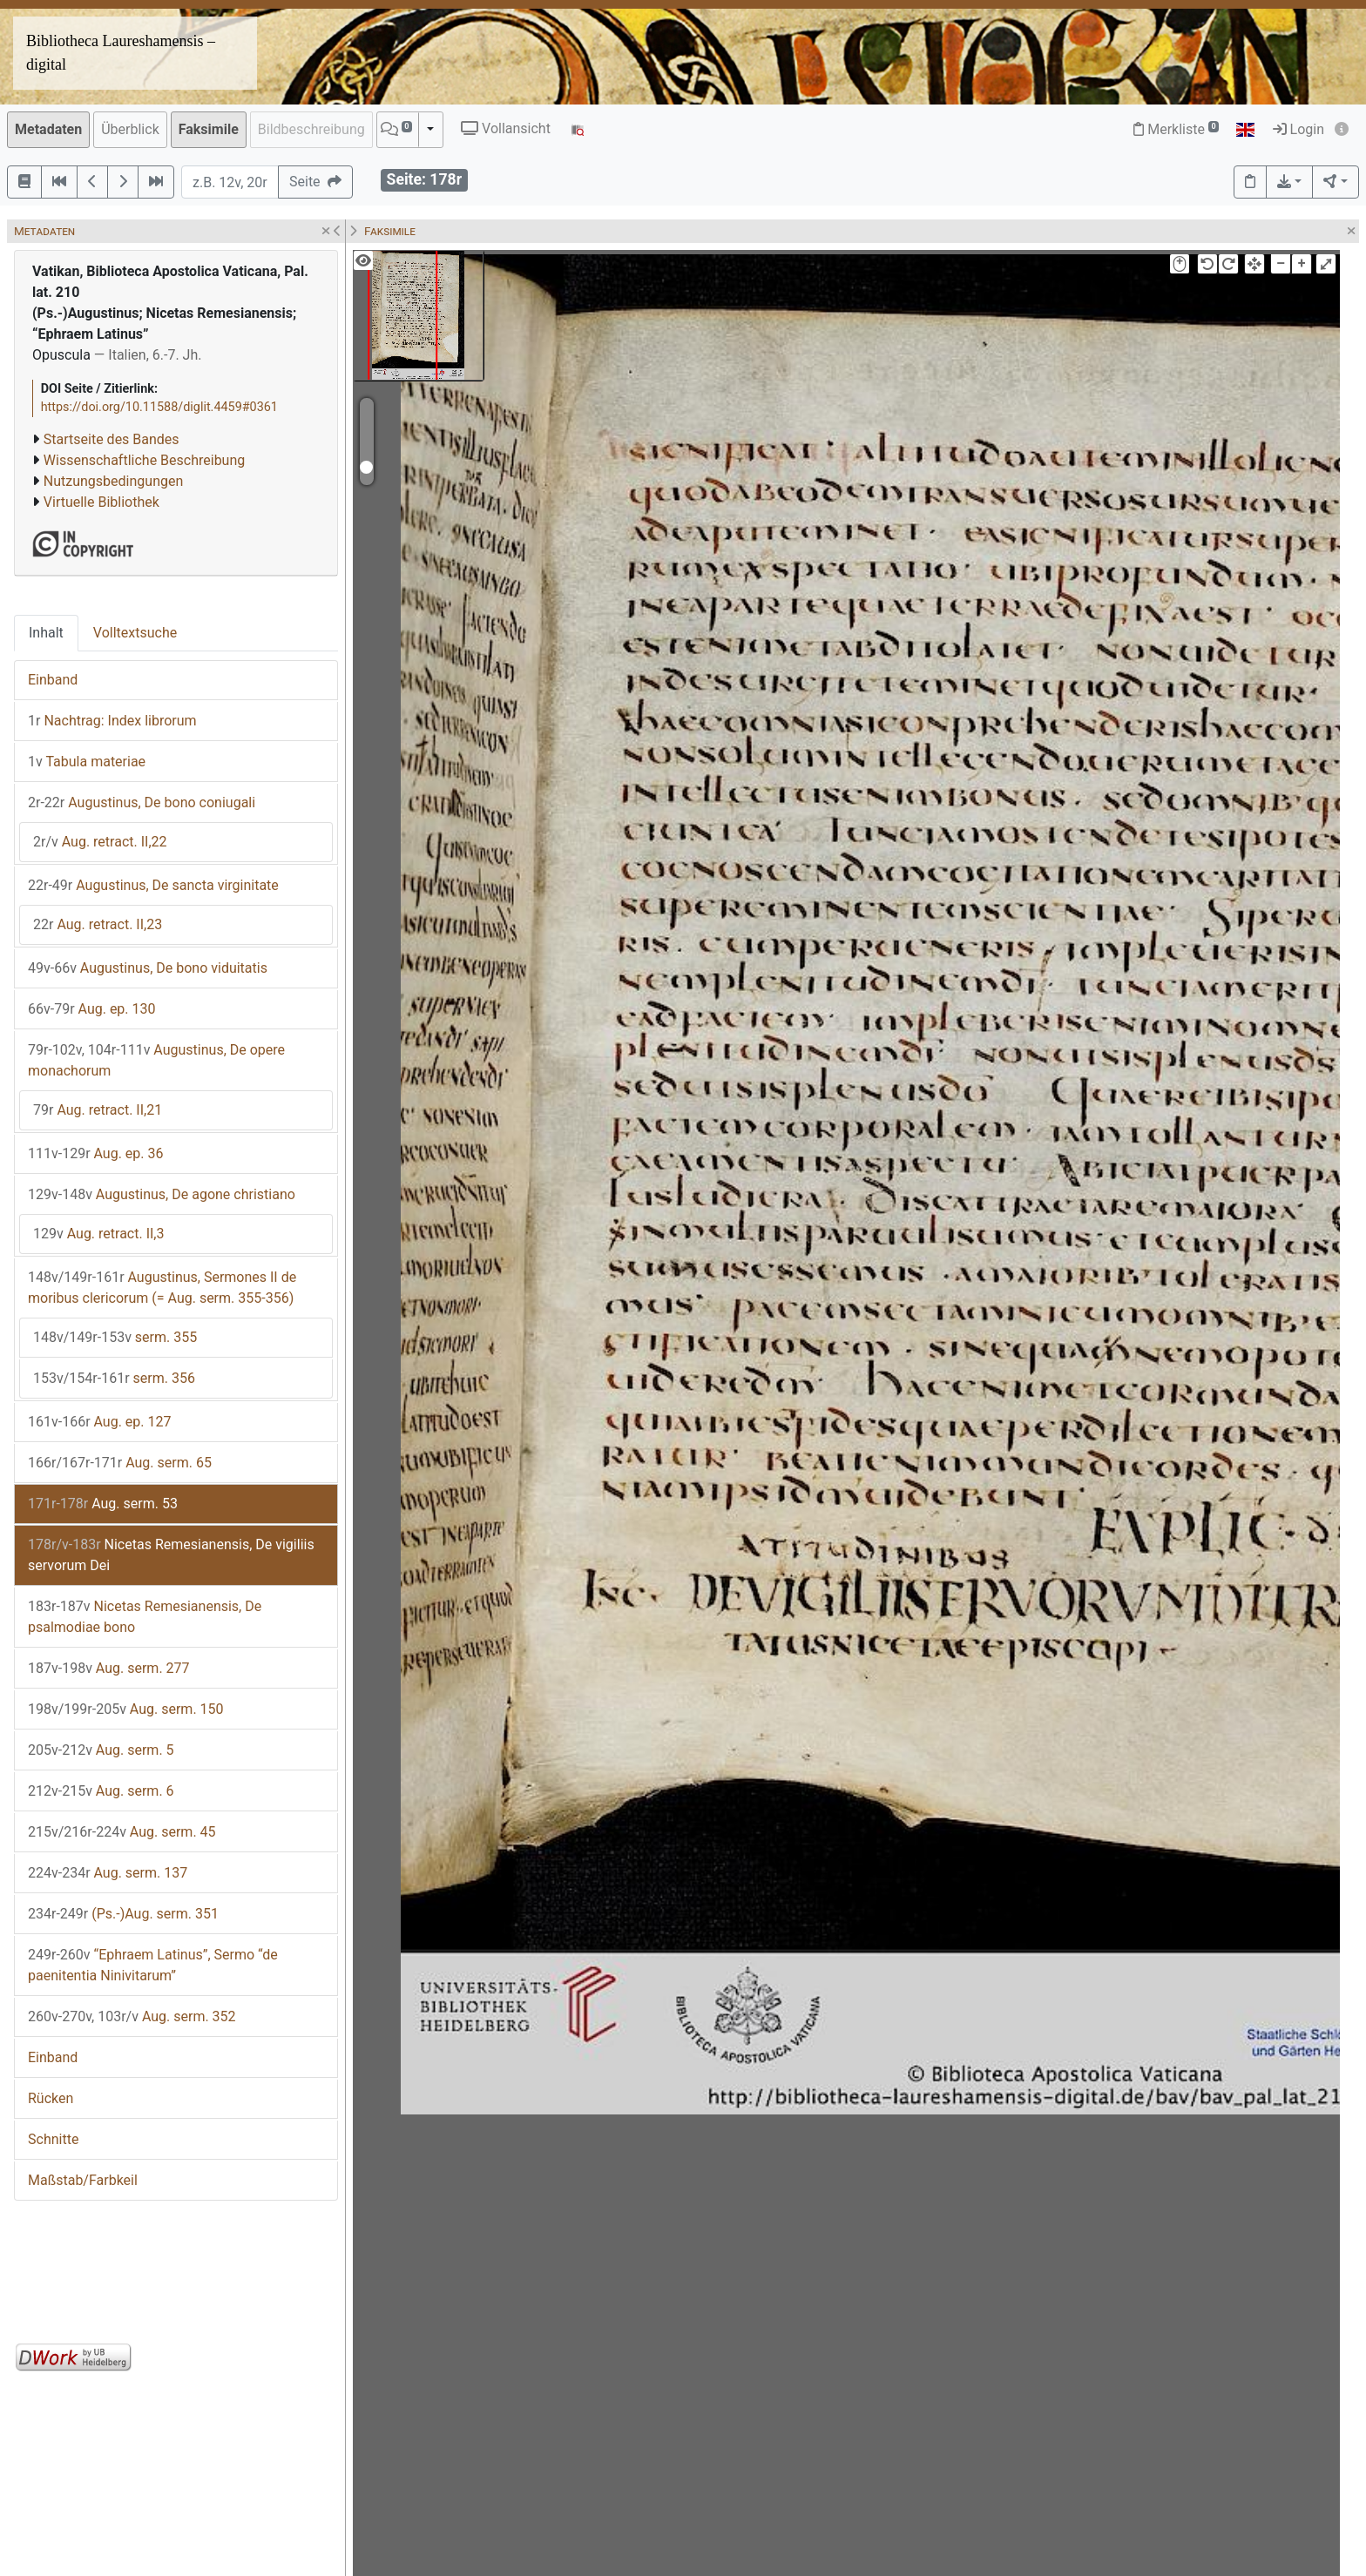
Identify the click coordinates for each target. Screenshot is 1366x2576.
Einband (53, 679)
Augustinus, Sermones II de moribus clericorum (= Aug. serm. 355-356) (162, 1287)
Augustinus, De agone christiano (161, 1194)
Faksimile (209, 129)
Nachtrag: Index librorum (112, 720)
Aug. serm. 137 (107, 1873)
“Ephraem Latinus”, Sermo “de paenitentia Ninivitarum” (153, 1965)
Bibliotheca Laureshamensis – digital (120, 52)
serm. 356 (114, 1378)
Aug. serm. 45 (122, 1832)
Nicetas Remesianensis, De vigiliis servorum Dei (171, 1555)
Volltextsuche (135, 632)
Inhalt (46, 632)
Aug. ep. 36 (96, 1153)
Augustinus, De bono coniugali (141, 802)
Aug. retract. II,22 (100, 841)
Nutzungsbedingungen (113, 481)
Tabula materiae (86, 761)
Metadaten (48, 129)
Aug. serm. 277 (109, 1668)
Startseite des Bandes (111, 439)
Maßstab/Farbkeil (83, 2180)
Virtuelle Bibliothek (101, 502)
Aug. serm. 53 (103, 1503)
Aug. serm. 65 (120, 1462)
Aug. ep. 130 (92, 1009)
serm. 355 (115, 1337)
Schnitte (53, 2139)
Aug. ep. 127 (100, 1421)
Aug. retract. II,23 (97, 924)
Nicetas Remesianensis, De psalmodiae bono (144, 1616)
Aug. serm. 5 (101, 1750)
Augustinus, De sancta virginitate (153, 885)
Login (1298, 129)
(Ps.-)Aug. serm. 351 (123, 1913)
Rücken (50, 2098)
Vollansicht (506, 128)
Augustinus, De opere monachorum (156, 1060)
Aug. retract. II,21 (97, 1110)
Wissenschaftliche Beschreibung (144, 460)
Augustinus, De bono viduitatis (147, 968)
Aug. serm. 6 (101, 1791)
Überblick (130, 129)
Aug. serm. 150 (126, 1709)
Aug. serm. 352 (132, 2016)
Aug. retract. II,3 (99, 1233)
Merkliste (1176, 129)
